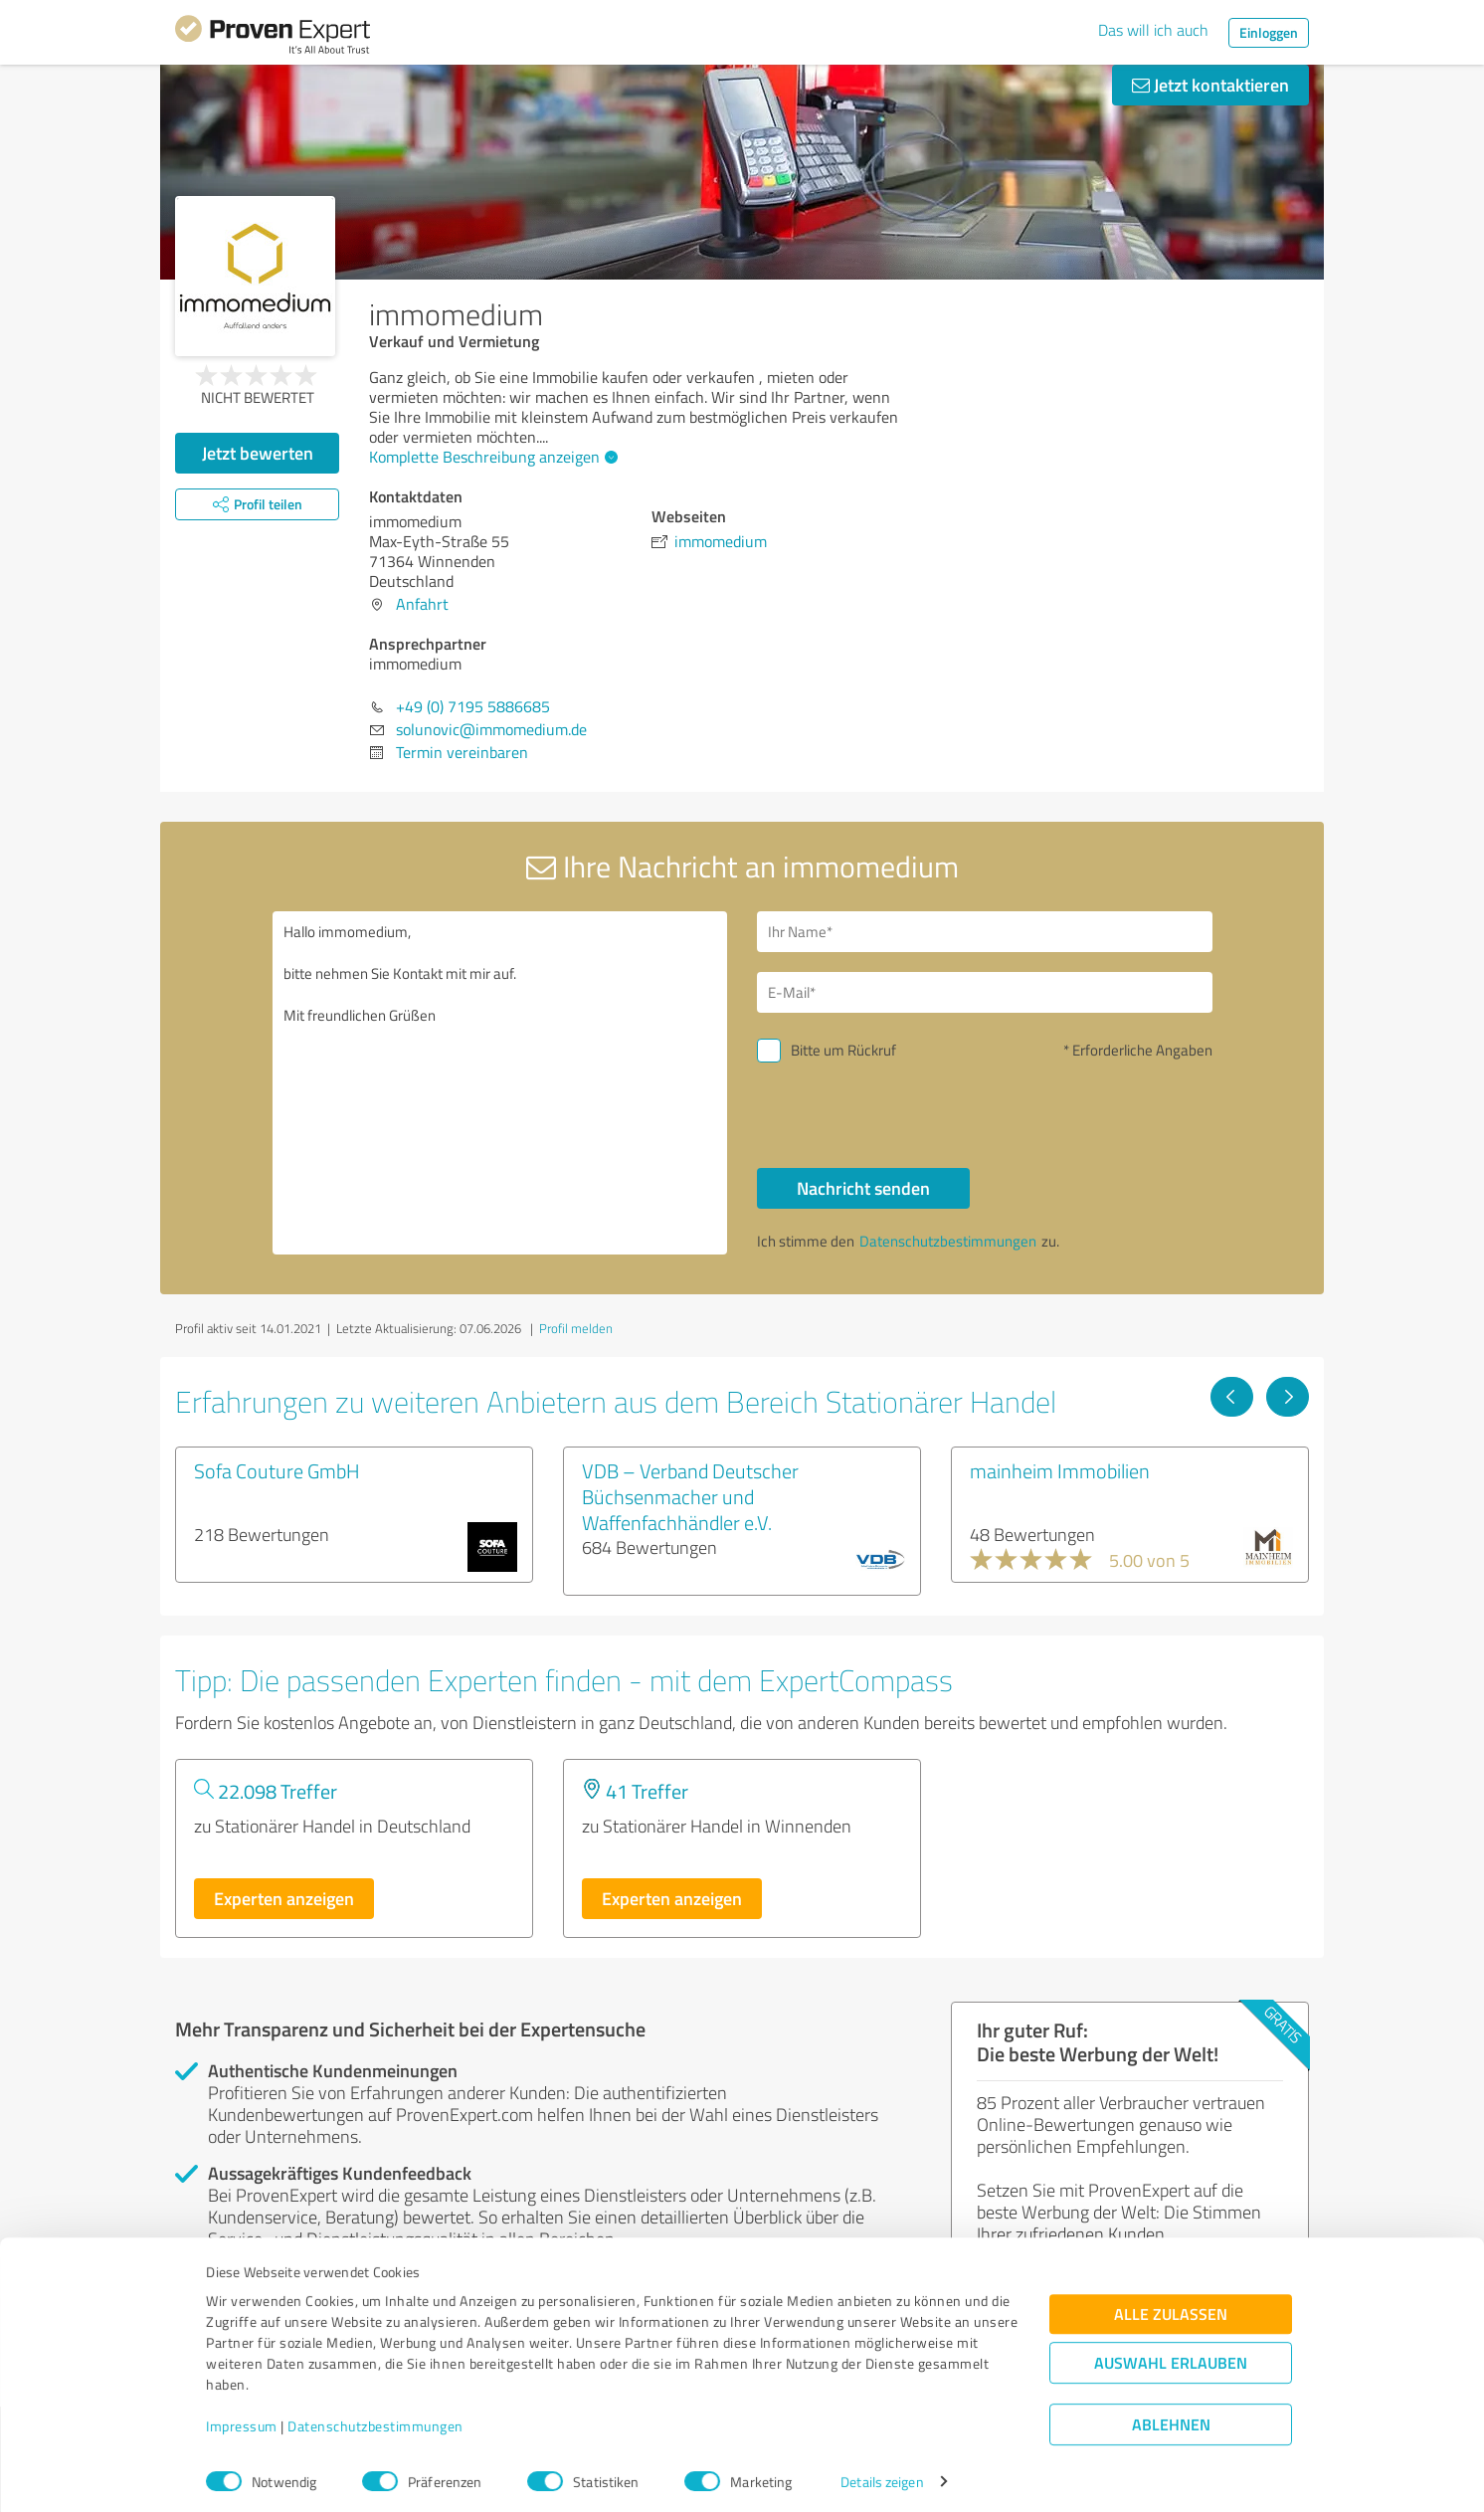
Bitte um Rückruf (843, 1050)
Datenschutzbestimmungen (375, 2419)
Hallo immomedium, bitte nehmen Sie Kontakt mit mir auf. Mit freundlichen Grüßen (500, 1083)
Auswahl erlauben (1170, 2355)
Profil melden (576, 1328)
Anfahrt (422, 604)
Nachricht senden (863, 1188)
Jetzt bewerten (257, 453)
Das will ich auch (1153, 30)
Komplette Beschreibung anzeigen (491, 457)
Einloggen (1268, 32)
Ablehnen (1171, 2417)
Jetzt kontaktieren (1210, 84)
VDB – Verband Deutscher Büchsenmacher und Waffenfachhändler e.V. (690, 1496)
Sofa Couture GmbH (277, 1470)
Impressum (242, 2419)
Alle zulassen (1170, 2306)
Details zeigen (881, 2474)
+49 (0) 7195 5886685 (473, 706)
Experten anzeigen (284, 1898)
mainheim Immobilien (1060, 1470)
